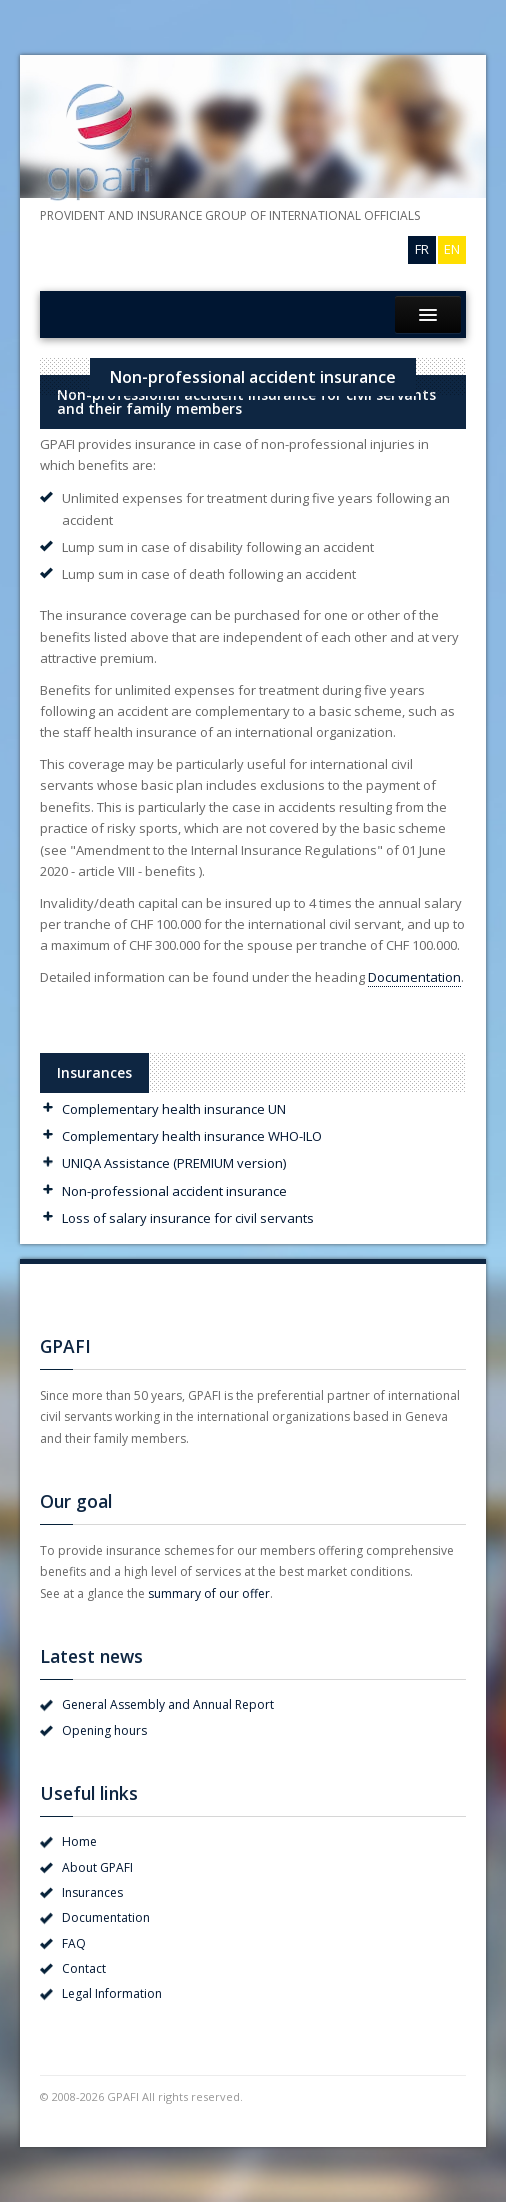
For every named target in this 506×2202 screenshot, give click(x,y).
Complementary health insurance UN (174, 1109)
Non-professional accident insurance (174, 1191)
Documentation (414, 977)
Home (79, 1841)
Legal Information (112, 1993)
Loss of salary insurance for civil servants (188, 1218)
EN (452, 249)
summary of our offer (209, 1593)
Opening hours (104, 1730)
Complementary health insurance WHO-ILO (192, 1136)
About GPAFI (97, 1867)
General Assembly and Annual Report (168, 1704)
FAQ (74, 1943)
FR (422, 249)
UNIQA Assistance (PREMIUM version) (174, 1163)
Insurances (92, 1892)
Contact (84, 1968)
